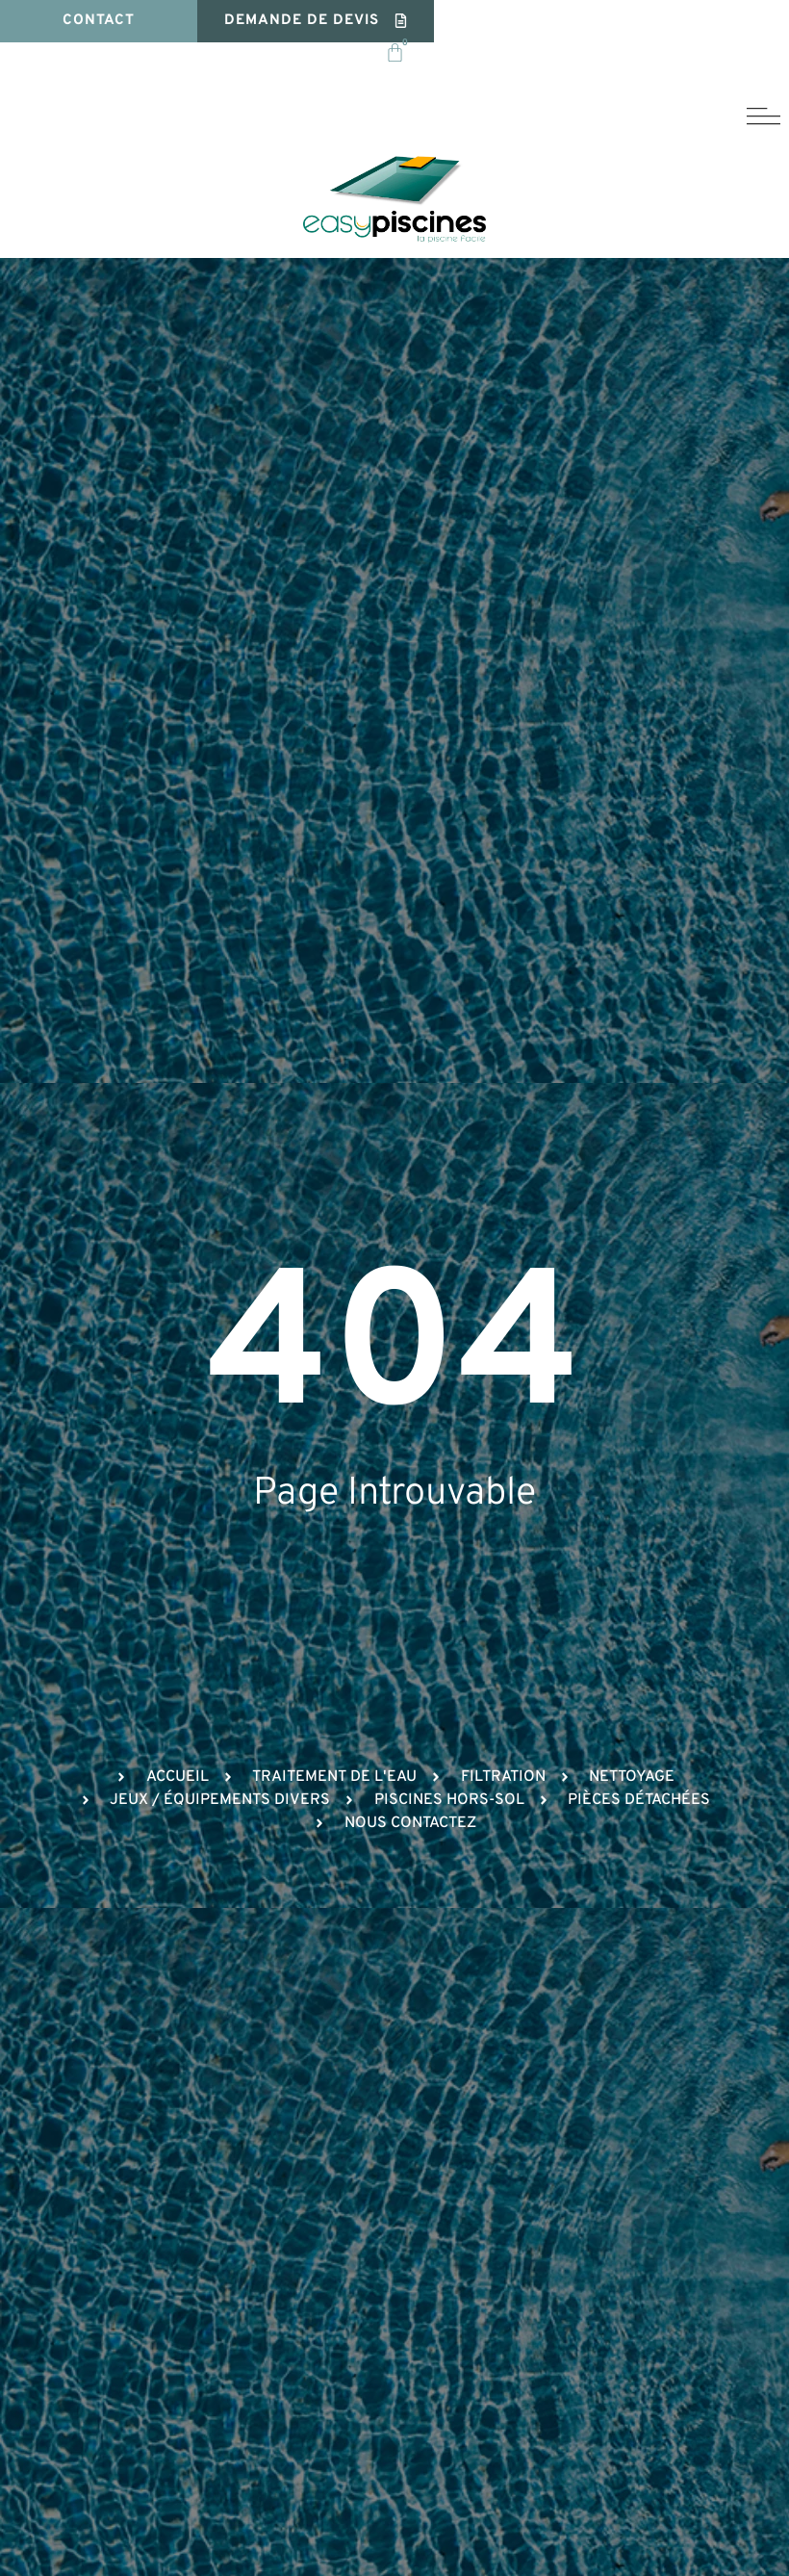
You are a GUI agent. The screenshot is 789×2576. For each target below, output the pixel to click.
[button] (316, 22)
